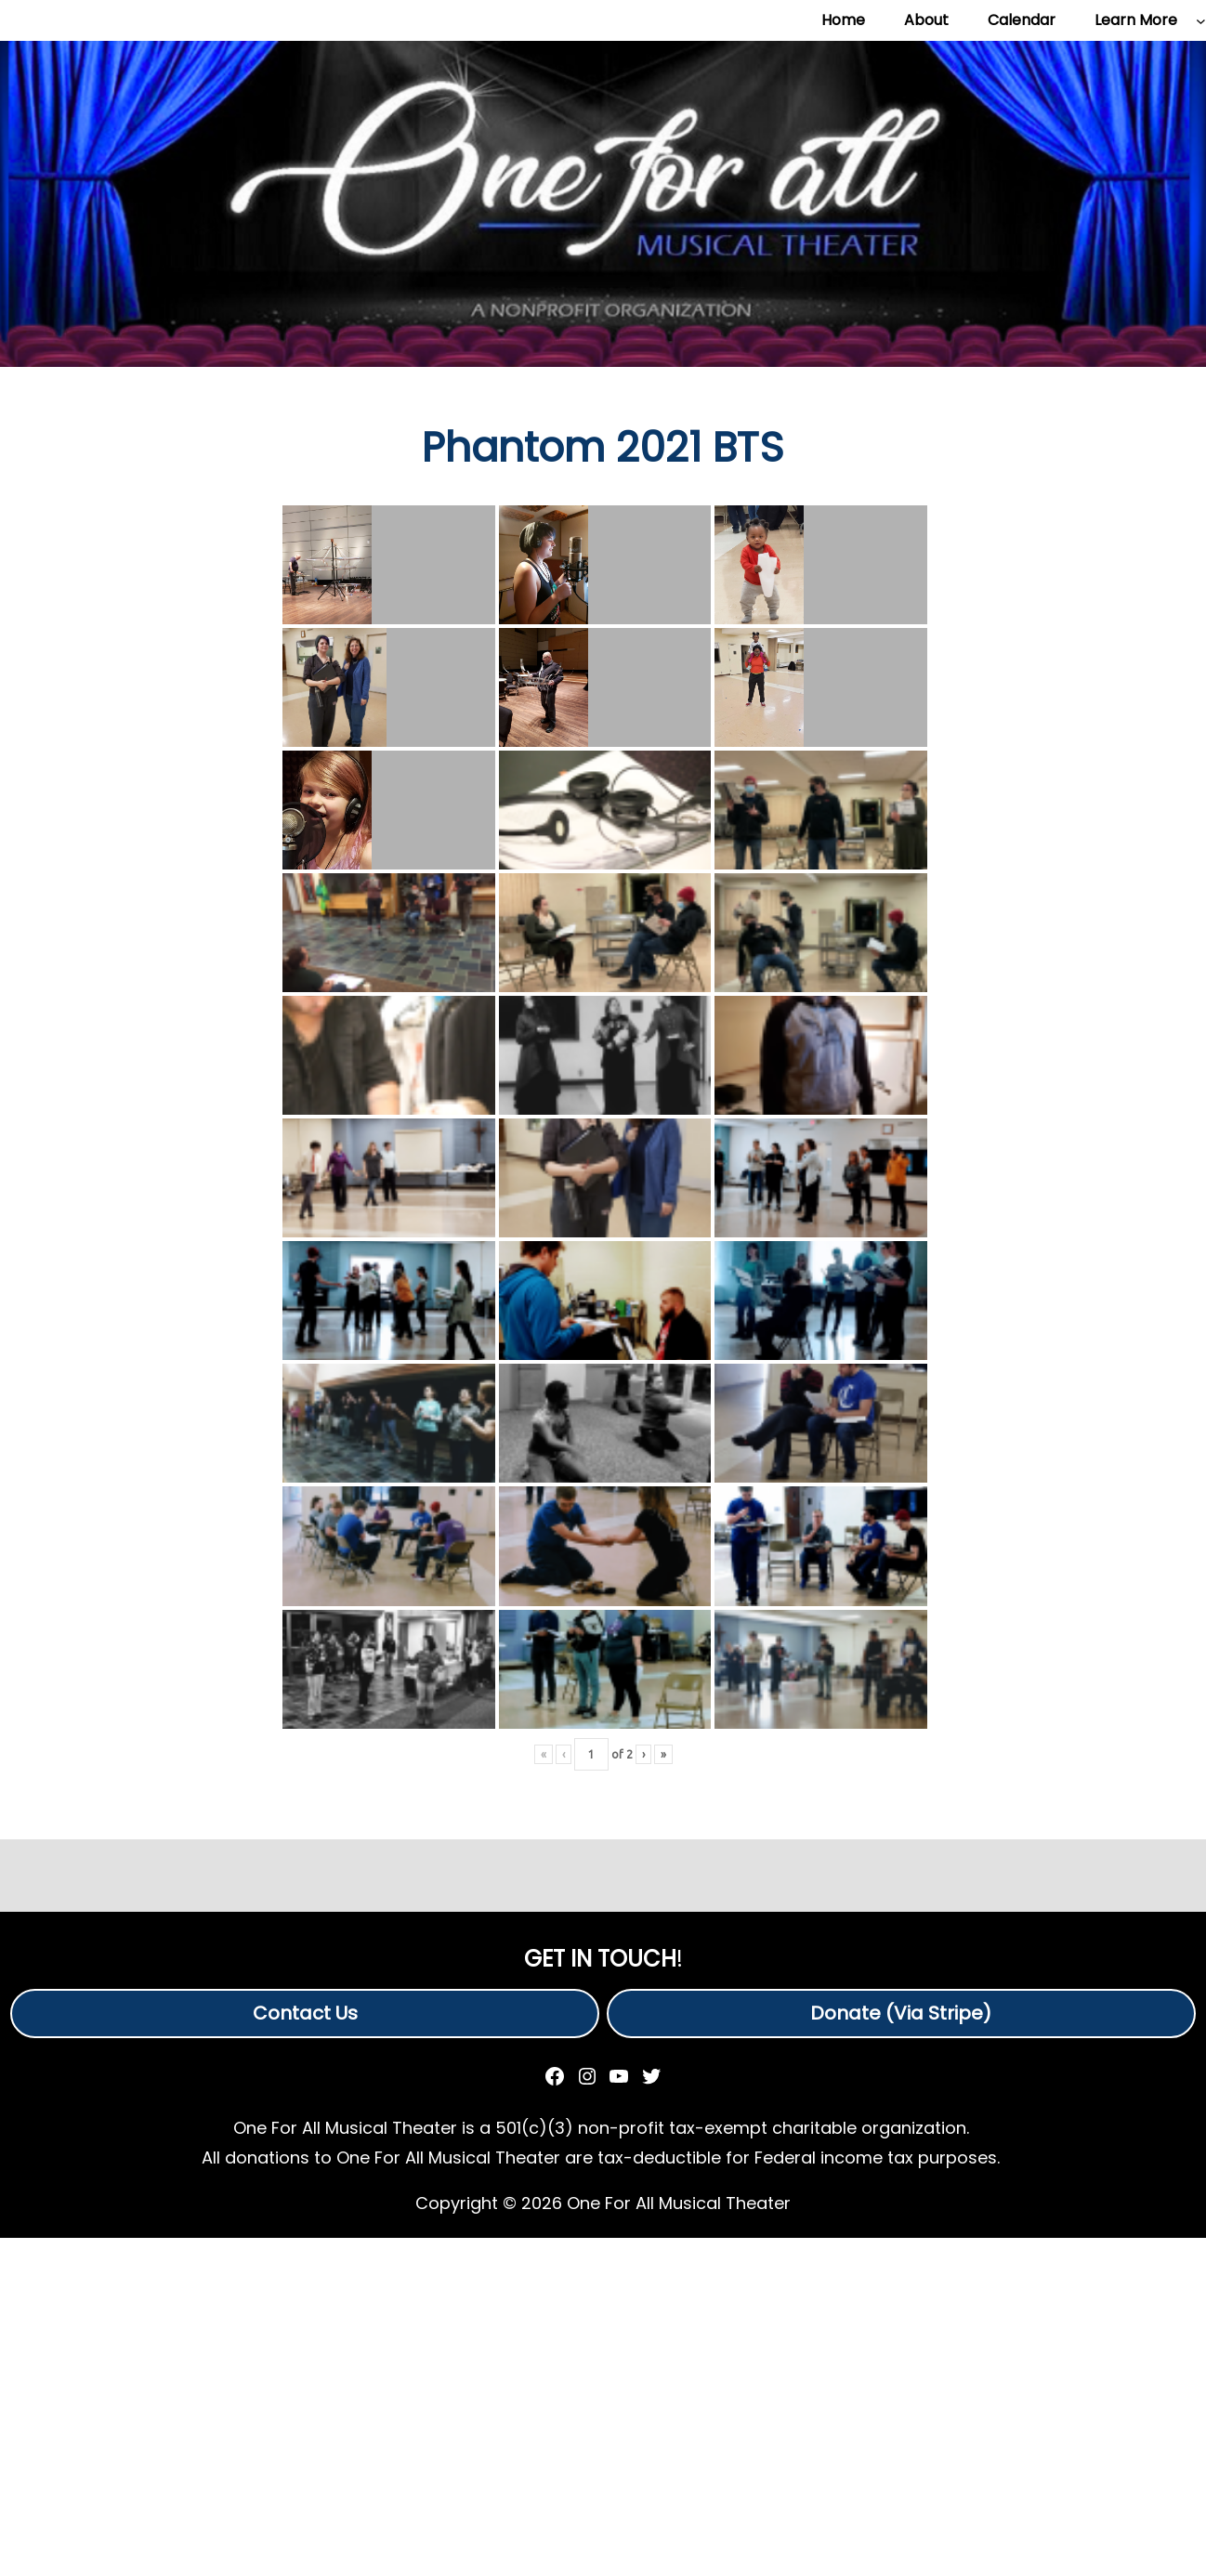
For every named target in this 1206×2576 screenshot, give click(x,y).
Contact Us (305, 2013)
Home (843, 20)
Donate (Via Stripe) (900, 2013)
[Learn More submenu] (1201, 21)
